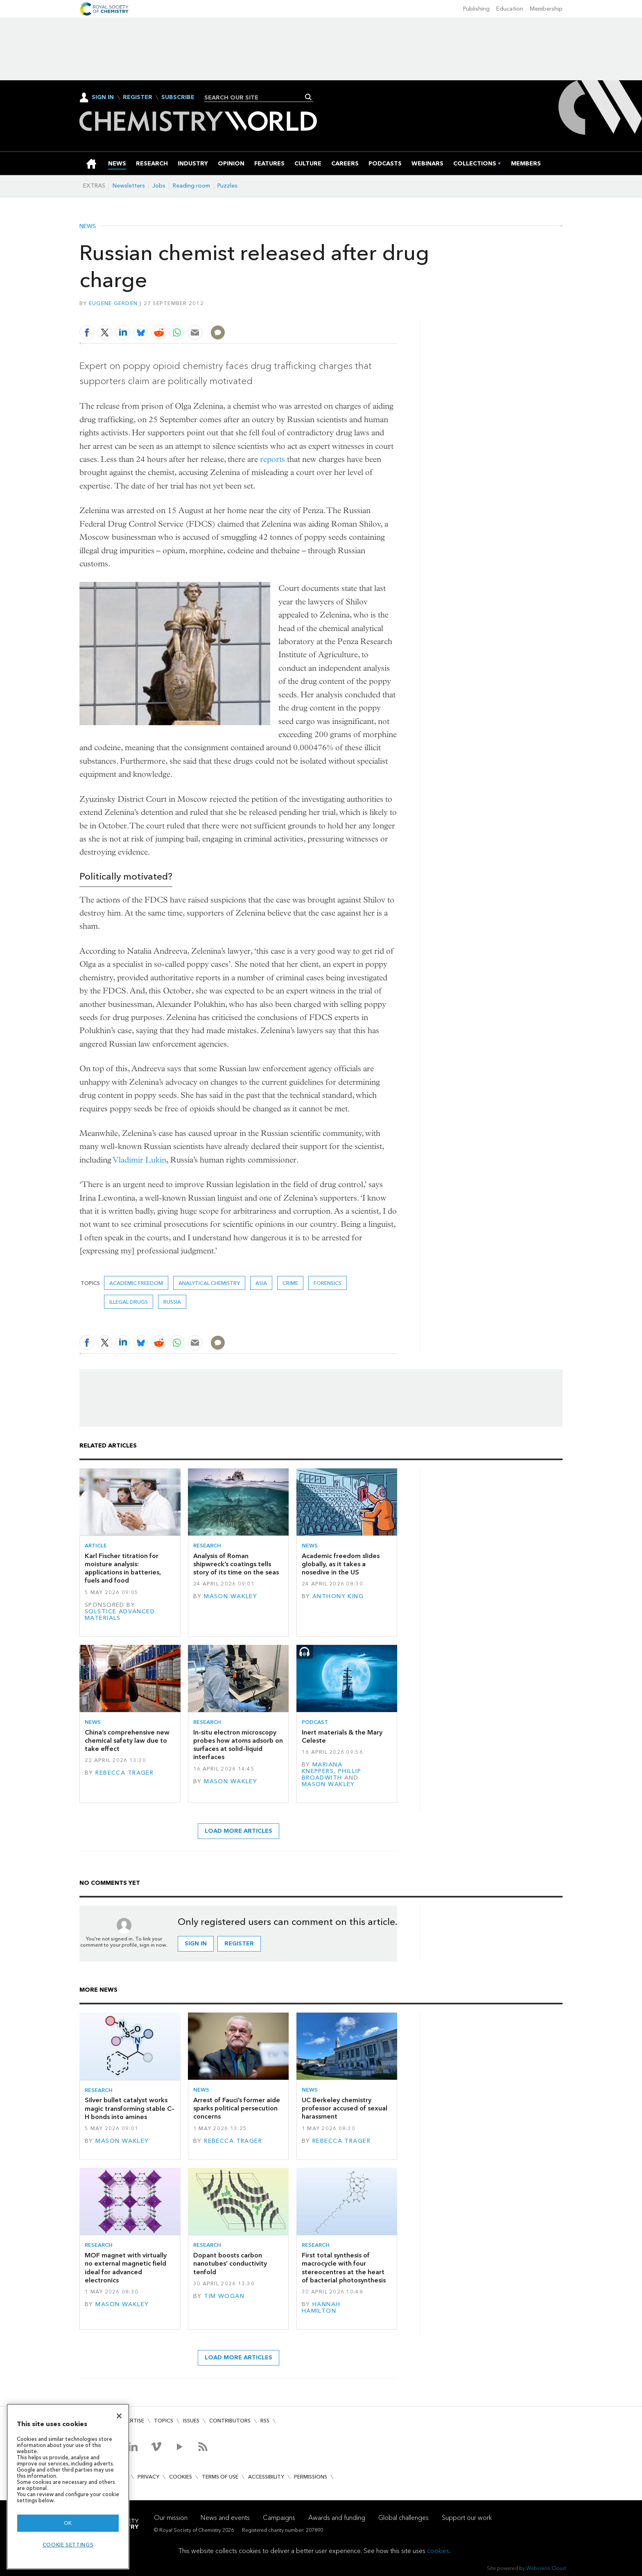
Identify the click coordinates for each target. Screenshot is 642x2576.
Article (96, 1545)
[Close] (119, 2416)
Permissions (310, 2477)
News (87, 226)
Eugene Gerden (113, 303)
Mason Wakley (230, 1596)
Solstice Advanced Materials (120, 1615)
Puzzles (227, 185)
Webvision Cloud (546, 2568)
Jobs (158, 185)
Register (137, 97)
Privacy (148, 2477)
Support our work (467, 2518)
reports (272, 459)
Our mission (171, 2518)
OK (68, 2523)
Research (207, 1545)
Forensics (327, 1283)
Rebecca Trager (124, 1772)
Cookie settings (68, 2545)
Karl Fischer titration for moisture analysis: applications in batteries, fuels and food (123, 1568)
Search (308, 97)
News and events (225, 2518)
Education (509, 8)
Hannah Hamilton (321, 2307)
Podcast (315, 1722)
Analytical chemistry (209, 1283)
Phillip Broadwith (331, 1774)
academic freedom (136, 1283)
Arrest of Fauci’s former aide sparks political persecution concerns (236, 2108)
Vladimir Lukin (139, 1160)
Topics (163, 2421)
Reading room (191, 185)
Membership (546, 8)
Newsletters (129, 185)
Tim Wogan (224, 2296)
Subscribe (177, 97)
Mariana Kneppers (322, 1768)
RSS (264, 2421)
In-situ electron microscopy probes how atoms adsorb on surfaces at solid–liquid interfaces (238, 1744)
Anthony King (338, 1596)
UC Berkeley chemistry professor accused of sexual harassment (344, 2108)
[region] (68, 2486)
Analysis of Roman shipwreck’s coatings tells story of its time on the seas (236, 1564)
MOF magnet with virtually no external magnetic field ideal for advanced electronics (126, 2267)
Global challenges (403, 2518)
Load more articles (238, 1830)
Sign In (103, 97)
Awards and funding (336, 2518)
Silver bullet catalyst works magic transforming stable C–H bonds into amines (129, 2108)
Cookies (180, 2477)
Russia (172, 1302)
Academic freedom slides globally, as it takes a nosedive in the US (341, 1564)
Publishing (476, 8)
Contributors (230, 2421)
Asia (261, 1283)
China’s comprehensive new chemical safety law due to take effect (127, 1740)
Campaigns (279, 2518)
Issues (191, 2421)
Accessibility (266, 2477)
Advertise (130, 2421)
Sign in (196, 1943)
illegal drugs (128, 1302)
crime (290, 1283)
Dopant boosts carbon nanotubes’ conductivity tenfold (230, 2263)
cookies (438, 2551)
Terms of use (220, 2477)
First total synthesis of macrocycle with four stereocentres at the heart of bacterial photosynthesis (344, 2267)
